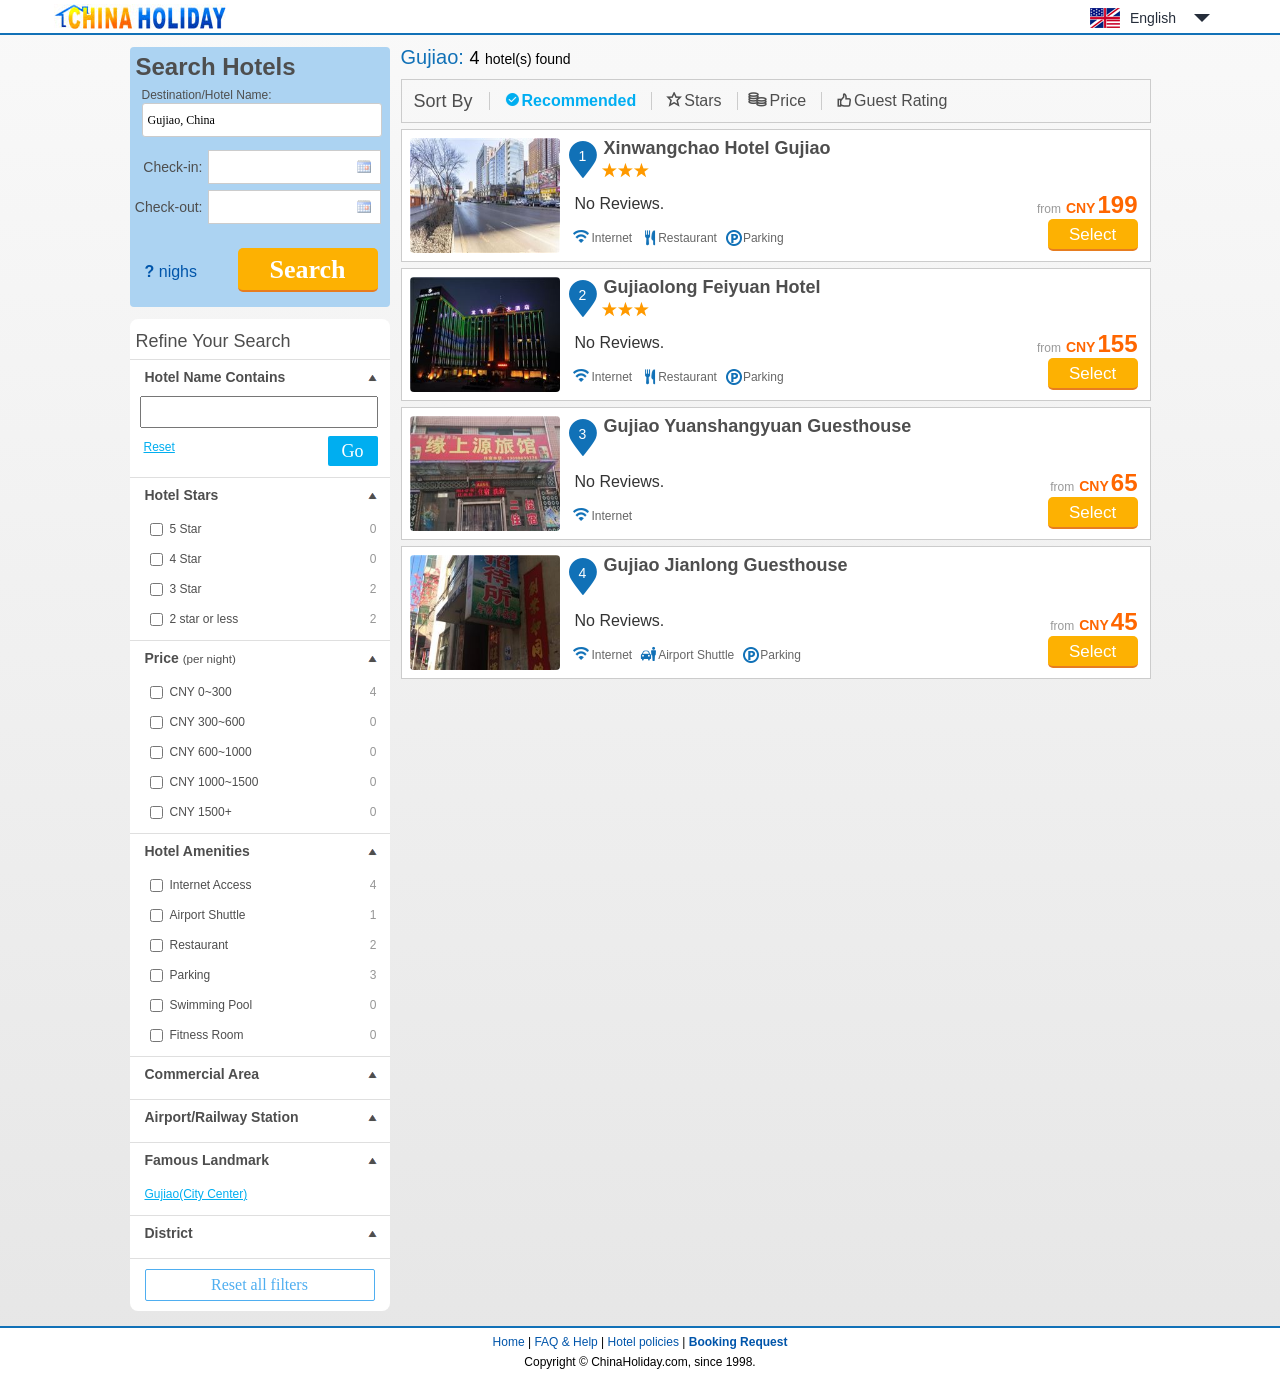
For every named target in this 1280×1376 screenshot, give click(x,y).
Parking (273, 975)
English (1153, 18)
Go (353, 451)
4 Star (273, 559)
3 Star (273, 589)
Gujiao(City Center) (196, 1194)
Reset (159, 447)
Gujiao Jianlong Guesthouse (723, 568)
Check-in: (172, 167)
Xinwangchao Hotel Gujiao (714, 151)
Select (1092, 234)
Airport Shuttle (273, 915)
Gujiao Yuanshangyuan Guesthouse (755, 429)
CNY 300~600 (273, 722)
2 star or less (273, 619)
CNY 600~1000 (273, 752)
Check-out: (169, 207)
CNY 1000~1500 (273, 782)
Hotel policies (643, 1342)
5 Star (273, 529)
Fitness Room (273, 1035)
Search (307, 269)
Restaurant (273, 945)
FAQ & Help (565, 1342)
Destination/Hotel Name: (207, 95)
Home (509, 1342)
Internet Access (273, 885)
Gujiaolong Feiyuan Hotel (709, 290)
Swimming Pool (273, 1005)
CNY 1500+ (273, 812)
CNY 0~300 (273, 692)
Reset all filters (259, 1284)
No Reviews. (620, 203)
